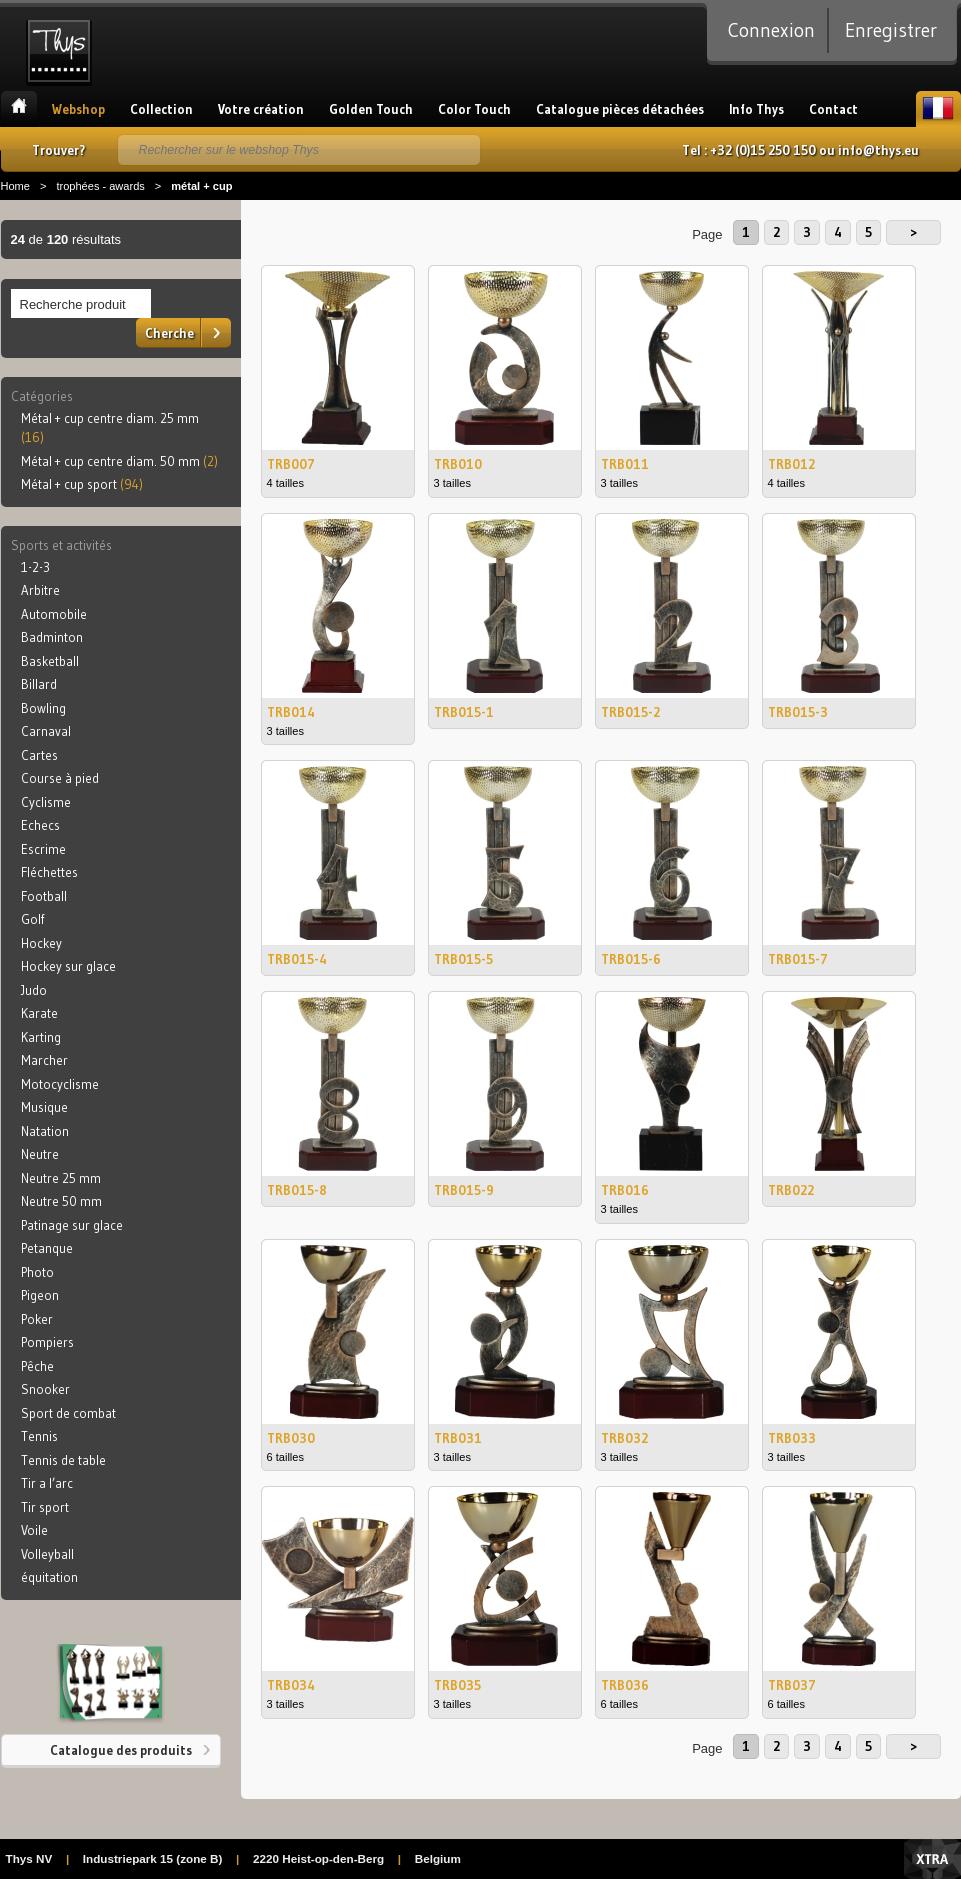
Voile (34, 1530)
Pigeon (40, 1295)
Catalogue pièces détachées (620, 109)
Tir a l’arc (47, 1483)
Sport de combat (68, 1413)
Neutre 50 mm (61, 1201)
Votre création (261, 109)
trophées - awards (100, 186)
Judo (34, 990)
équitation (49, 1577)
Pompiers (47, 1342)
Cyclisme (46, 802)
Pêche (37, 1366)
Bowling (43, 708)
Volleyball (47, 1554)
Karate (39, 1013)
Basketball (50, 661)
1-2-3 (35, 567)
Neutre (40, 1154)
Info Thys (756, 109)
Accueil (19, 109)
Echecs (40, 825)
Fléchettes (49, 872)
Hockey (41, 943)
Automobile (54, 614)
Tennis (39, 1436)
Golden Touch (371, 109)
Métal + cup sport (82, 484)
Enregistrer (891, 30)
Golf (32, 919)
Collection (161, 109)
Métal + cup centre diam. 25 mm (110, 428)
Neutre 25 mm (61, 1178)
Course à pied (60, 778)
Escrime (43, 849)
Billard (39, 684)
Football (44, 896)
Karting (41, 1037)
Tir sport (45, 1507)
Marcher (44, 1060)
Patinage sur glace (72, 1225)
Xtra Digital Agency (932, 1859)
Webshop (78, 109)
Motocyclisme (60, 1084)
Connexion (771, 30)
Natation (45, 1131)
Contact (833, 109)
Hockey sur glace (68, 966)
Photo (37, 1272)
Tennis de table (63, 1460)
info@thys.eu (878, 150)
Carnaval (46, 731)
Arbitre (40, 590)
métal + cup (201, 186)
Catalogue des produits (121, 1750)
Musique (44, 1107)
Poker (37, 1319)
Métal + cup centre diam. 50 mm (119, 461)
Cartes (39, 755)
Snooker (45, 1389)
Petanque (47, 1248)
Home (15, 186)
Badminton (52, 637)
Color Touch (474, 109)
